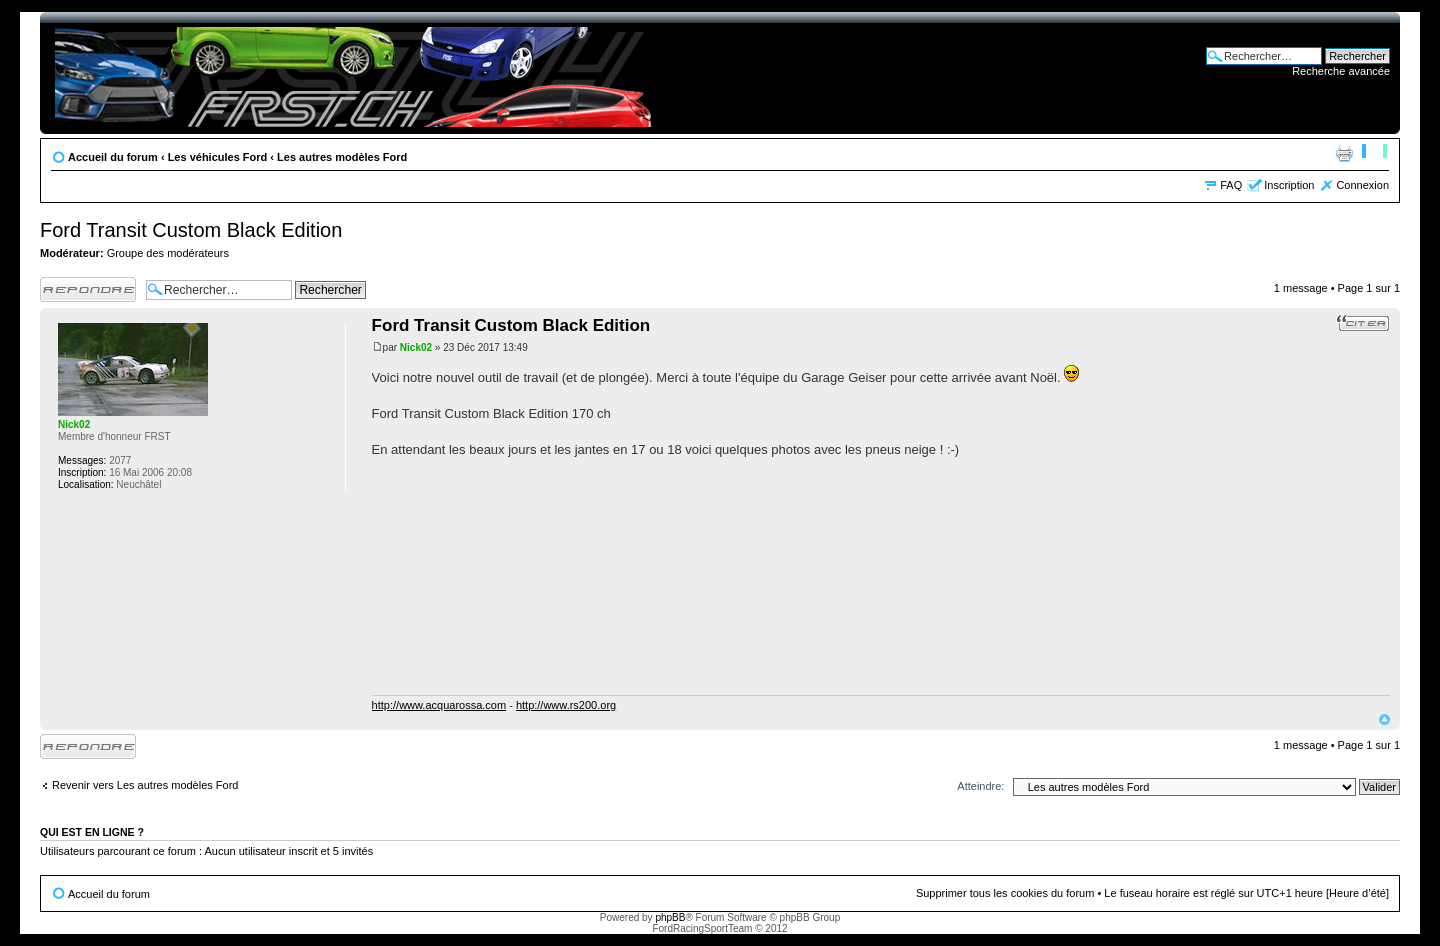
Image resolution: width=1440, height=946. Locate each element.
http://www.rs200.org (566, 705)
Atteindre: (980, 786)
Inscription (1289, 185)
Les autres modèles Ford (342, 157)
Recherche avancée (1341, 71)
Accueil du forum (113, 157)
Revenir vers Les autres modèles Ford (145, 785)
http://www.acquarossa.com (439, 705)
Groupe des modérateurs (168, 253)
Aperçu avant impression (1344, 153)
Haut (1384, 719)
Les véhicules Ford (218, 157)
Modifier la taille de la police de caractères (1374, 153)
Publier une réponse (88, 289)
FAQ (1231, 185)
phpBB (670, 917)
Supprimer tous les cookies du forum (1005, 893)
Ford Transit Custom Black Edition (191, 230)
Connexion (1362, 185)
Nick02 (416, 347)
